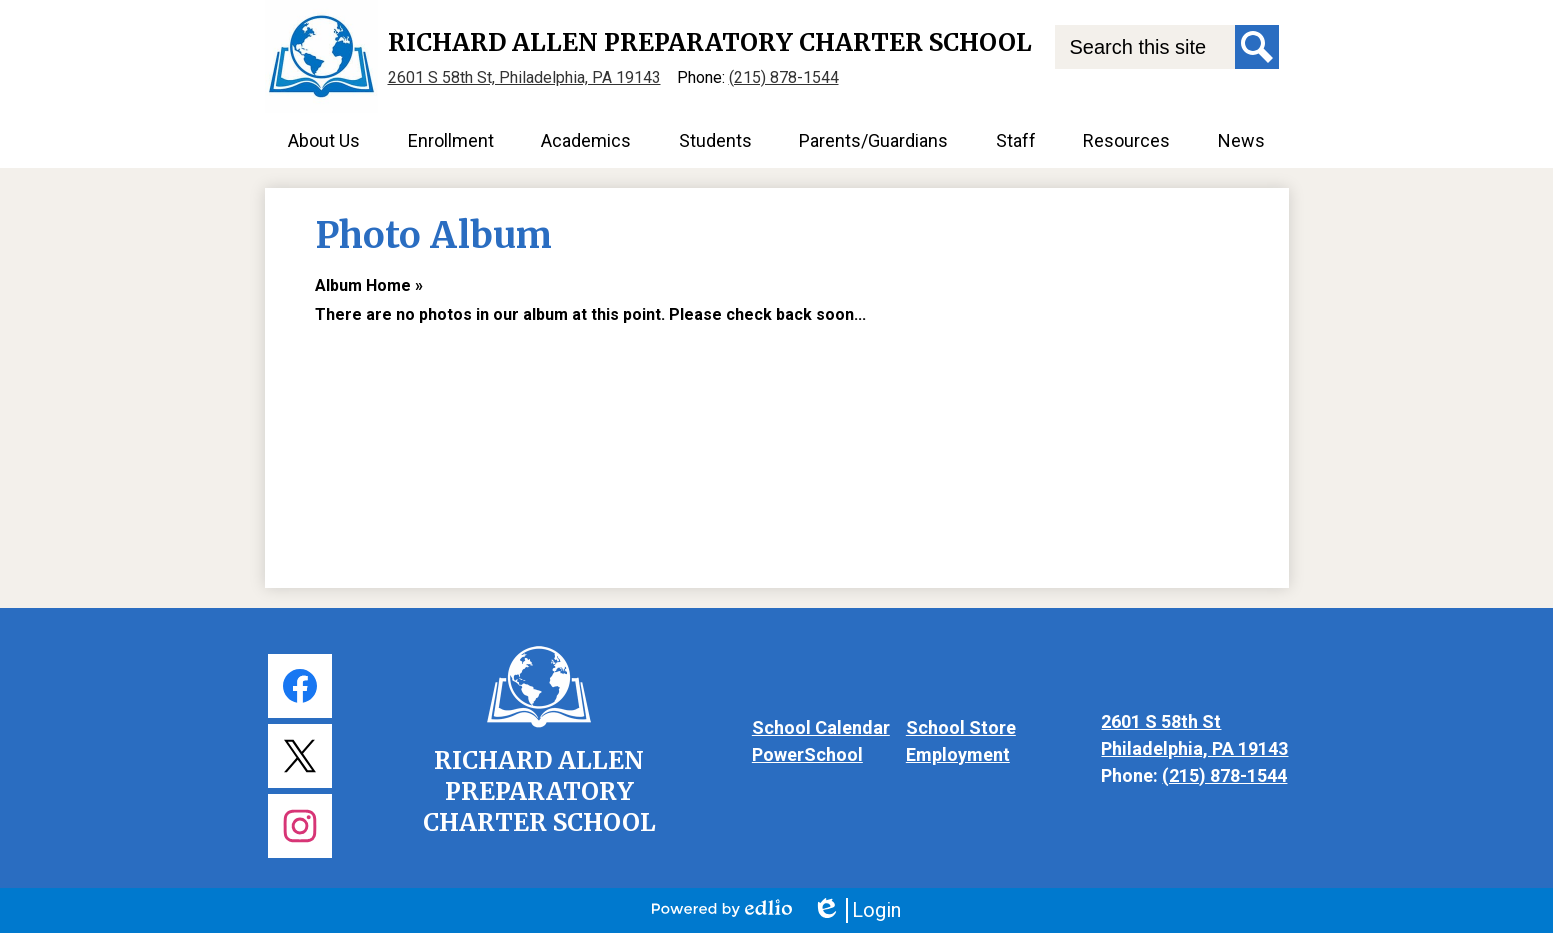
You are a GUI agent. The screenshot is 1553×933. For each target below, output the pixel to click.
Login (856, 910)
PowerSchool (807, 754)
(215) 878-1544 (784, 77)
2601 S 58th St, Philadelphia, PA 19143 (524, 77)
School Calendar (821, 727)
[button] (324, 140)
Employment (958, 754)
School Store (961, 727)
